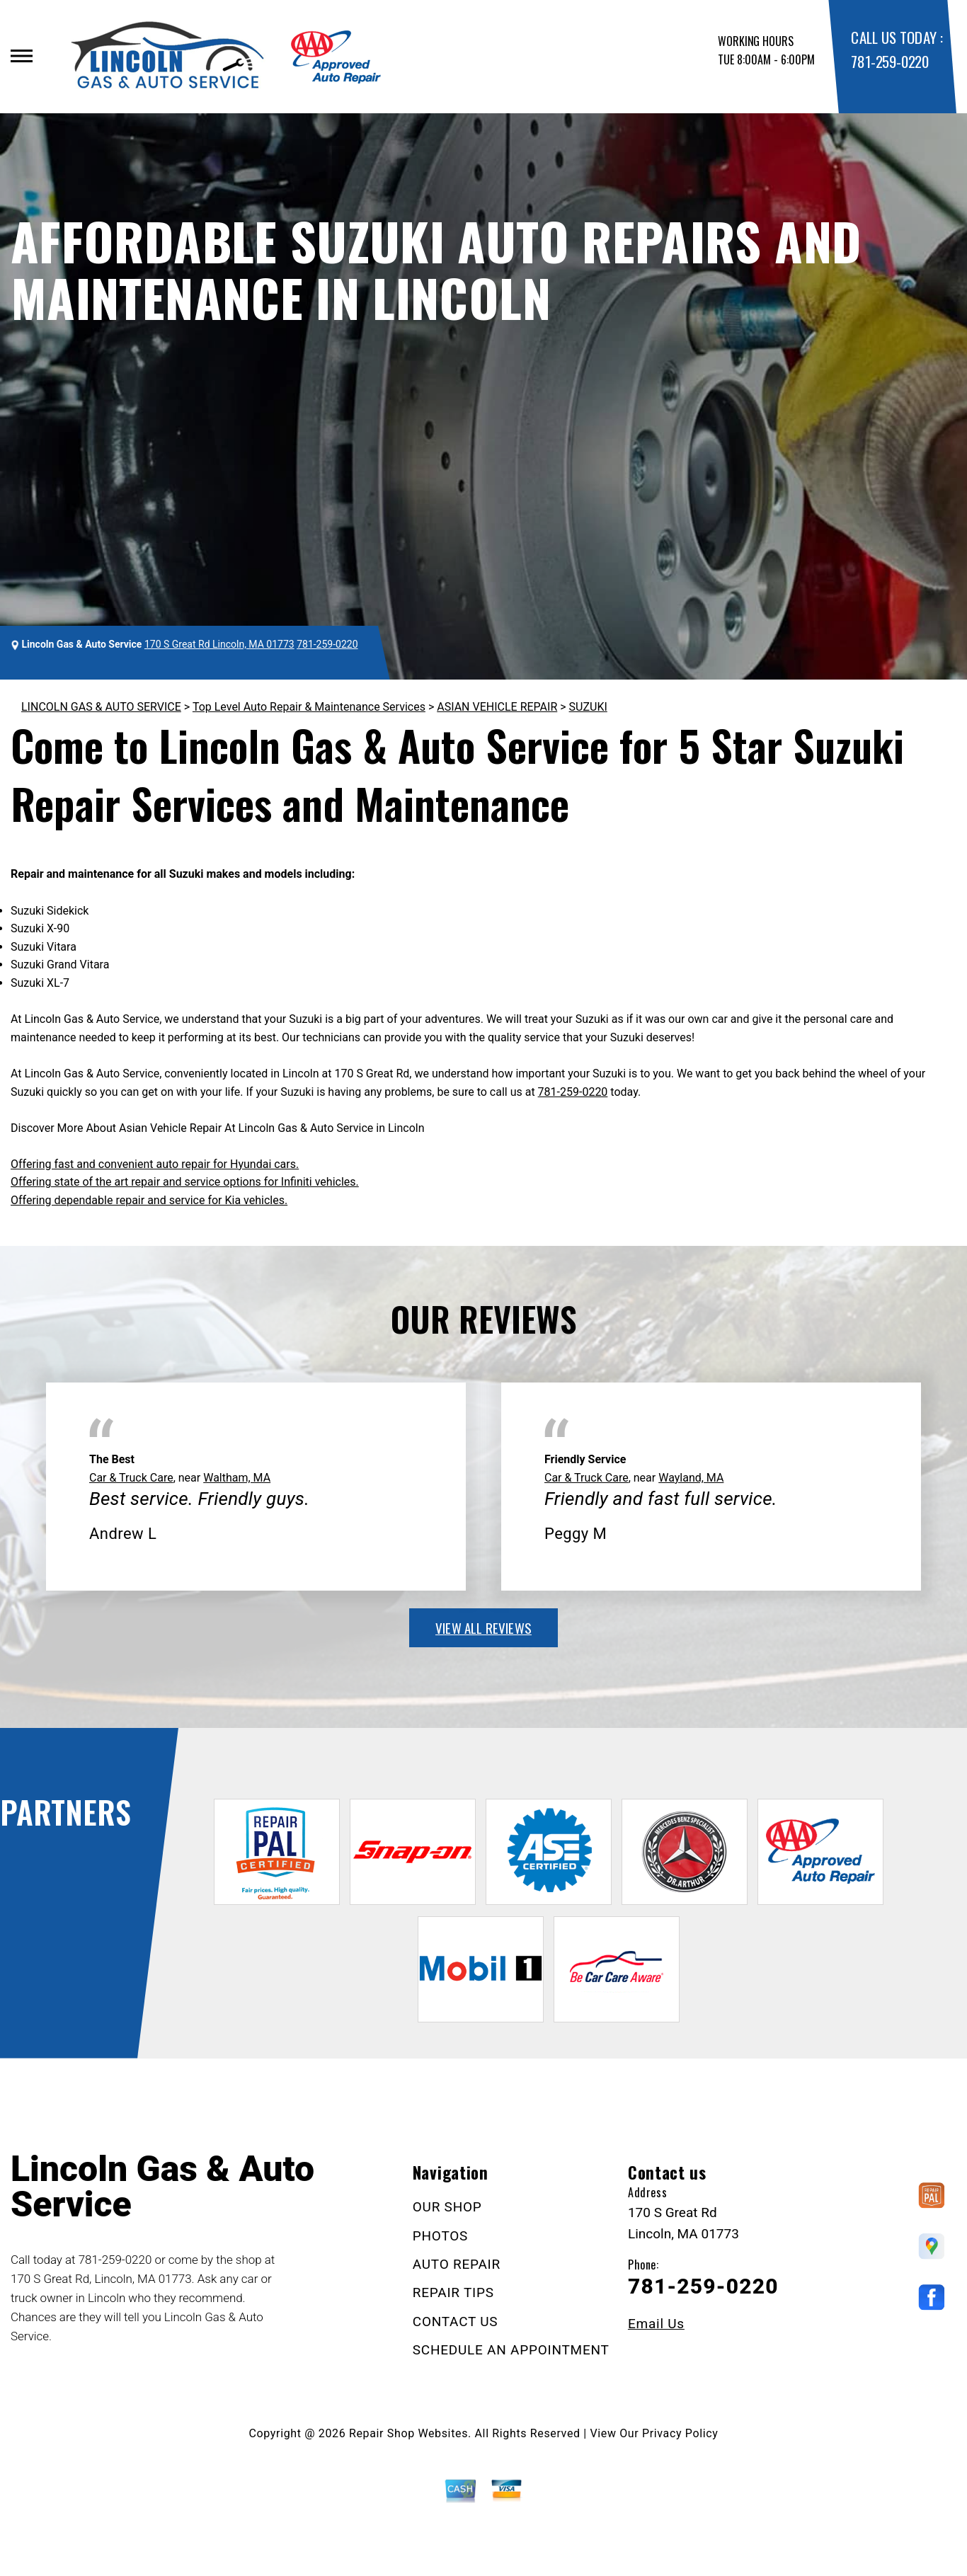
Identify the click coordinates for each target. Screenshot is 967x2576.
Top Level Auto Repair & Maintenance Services (309, 707)
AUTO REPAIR (456, 2264)
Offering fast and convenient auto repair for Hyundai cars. (155, 1164)
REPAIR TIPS (453, 2292)
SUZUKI (588, 707)
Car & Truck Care (131, 1477)
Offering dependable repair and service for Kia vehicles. (149, 1200)
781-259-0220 (889, 61)
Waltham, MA (236, 1477)
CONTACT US (455, 2321)
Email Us (656, 2323)
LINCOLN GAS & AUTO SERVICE (101, 707)
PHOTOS (440, 2236)
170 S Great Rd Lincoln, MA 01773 (219, 644)
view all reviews (483, 1627)
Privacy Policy (680, 2433)
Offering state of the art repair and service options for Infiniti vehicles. (185, 1182)
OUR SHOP (447, 2207)
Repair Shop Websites (408, 2433)
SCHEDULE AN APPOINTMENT (511, 2350)
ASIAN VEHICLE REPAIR (497, 707)
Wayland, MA (690, 1477)
